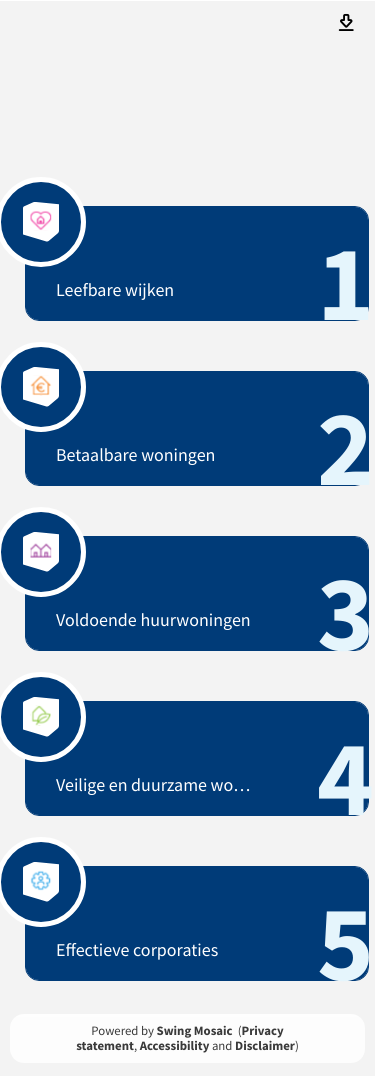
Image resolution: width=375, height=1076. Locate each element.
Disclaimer (265, 1046)
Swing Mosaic (195, 1031)
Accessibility (175, 1046)
